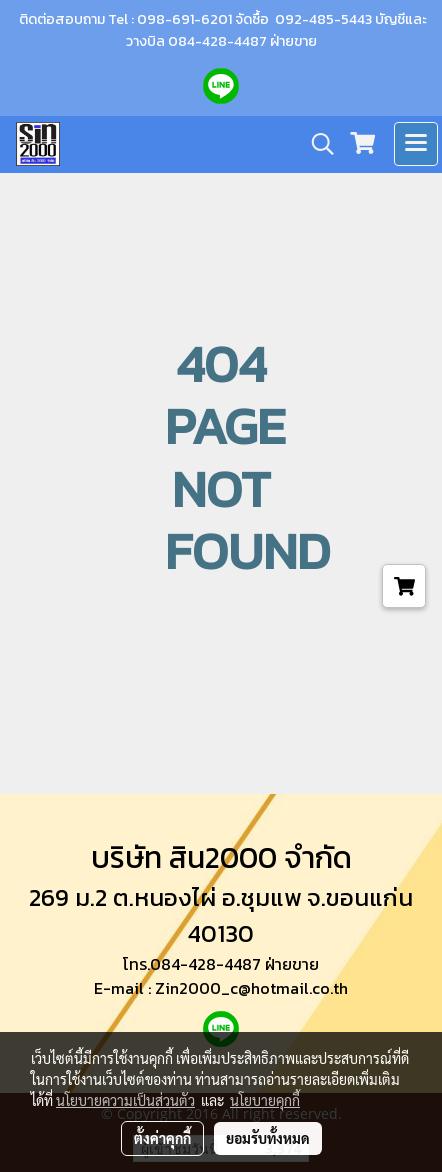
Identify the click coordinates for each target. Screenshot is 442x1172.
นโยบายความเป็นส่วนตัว (125, 1100)
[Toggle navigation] (416, 144)
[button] (316, 144)
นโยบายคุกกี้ (265, 1100)
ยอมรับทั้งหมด (268, 1138)
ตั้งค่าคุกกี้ (162, 1138)
